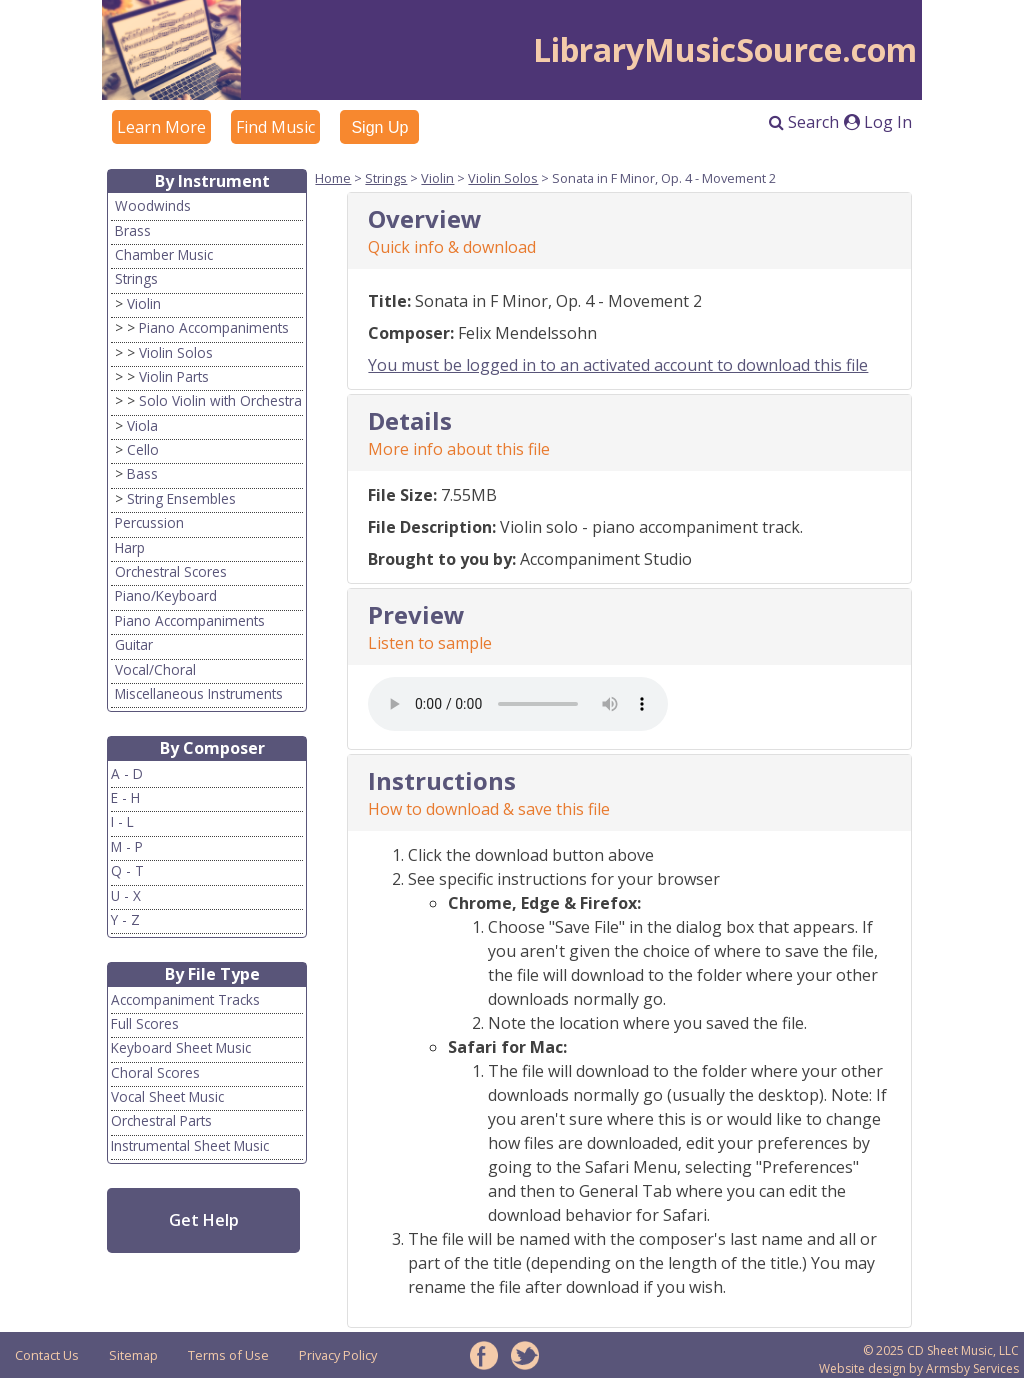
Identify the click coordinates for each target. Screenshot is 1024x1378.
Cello (143, 449)
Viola (142, 425)
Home (333, 178)
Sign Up (379, 127)
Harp (130, 547)
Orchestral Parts (161, 1120)
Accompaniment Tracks (185, 999)
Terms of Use (228, 1355)
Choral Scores (155, 1072)
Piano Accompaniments (214, 327)
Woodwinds (153, 205)
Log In (878, 122)
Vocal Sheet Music (167, 1096)
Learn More (161, 127)
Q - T (127, 870)
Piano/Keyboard (166, 595)
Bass (142, 473)
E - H (125, 797)
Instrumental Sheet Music (190, 1145)
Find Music (275, 127)
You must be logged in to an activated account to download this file (618, 365)
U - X (126, 895)
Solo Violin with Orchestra (220, 400)
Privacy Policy (338, 1355)
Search (804, 122)
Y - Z (125, 919)
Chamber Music (164, 254)
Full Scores (145, 1023)
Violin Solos (176, 352)
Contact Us (47, 1355)
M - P (127, 846)
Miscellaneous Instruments (199, 693)
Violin (144, 303)
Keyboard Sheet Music (181, 1047)
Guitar (134, 644)
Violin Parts (174, 376)
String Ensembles (181, 498)
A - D (127, 773)
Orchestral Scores (171, 571)
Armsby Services (972, 1368)
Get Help (204, 1220)
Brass (133, 230)
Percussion (149, 522)
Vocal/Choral (155, 669)
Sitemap (133, 1355)
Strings (136, 278)
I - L (122, 821)
